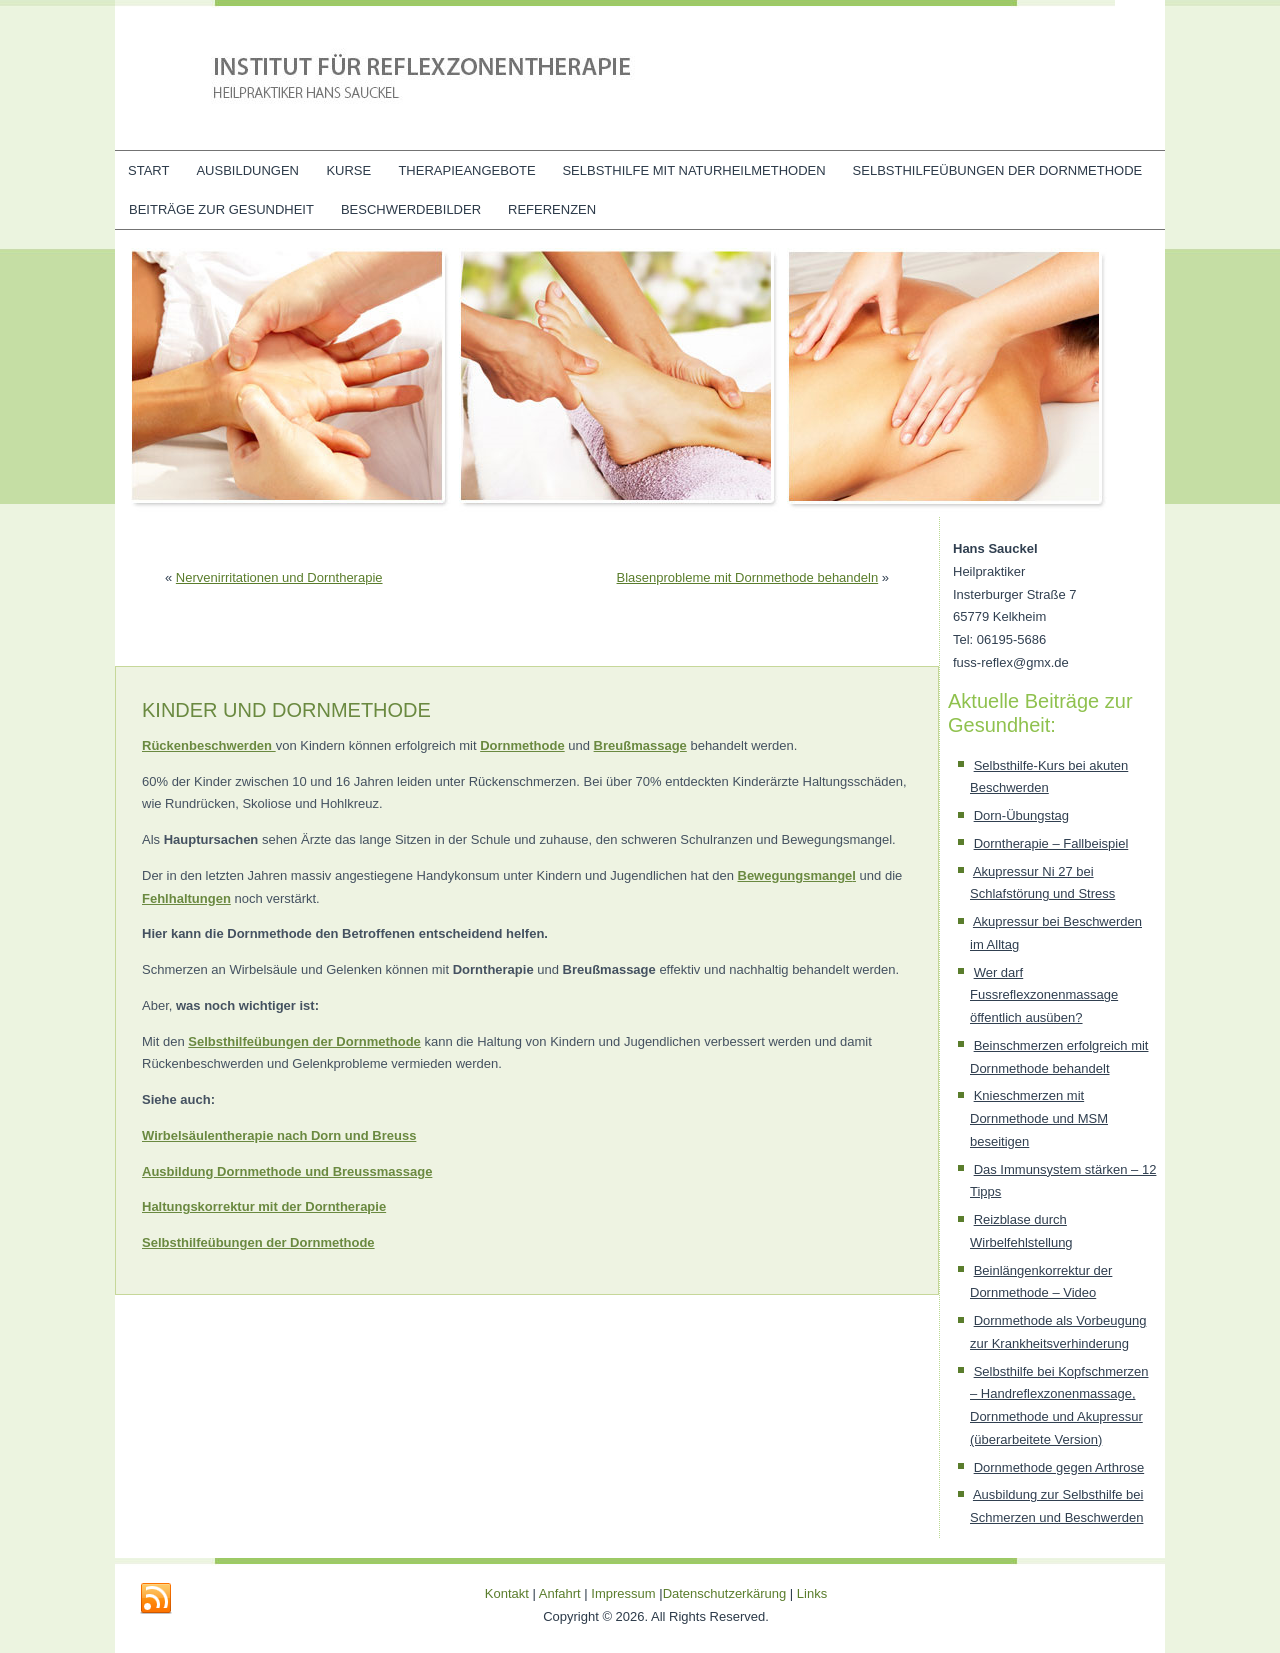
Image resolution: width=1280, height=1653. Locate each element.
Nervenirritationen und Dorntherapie (279, 577)
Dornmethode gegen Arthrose (1059, 1467)
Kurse (348, 170)
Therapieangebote (466, 170)
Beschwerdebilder (411, 209)
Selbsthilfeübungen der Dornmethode (998, 170)
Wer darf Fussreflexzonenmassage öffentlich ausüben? (1044, 995)
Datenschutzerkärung (726, 1593)
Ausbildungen (247, 170)
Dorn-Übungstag (1021, 815)
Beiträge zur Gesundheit (221, 209)
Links (812, 1593)
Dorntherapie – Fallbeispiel (1051, 843)
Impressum (623, 1593)
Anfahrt (560, 1593)
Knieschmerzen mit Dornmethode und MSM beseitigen (1039, 1118)
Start (148, 170)
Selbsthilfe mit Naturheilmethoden (693, 170)
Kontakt (507, 1593)
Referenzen (552, 209)
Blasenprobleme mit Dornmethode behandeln (748, 577)
